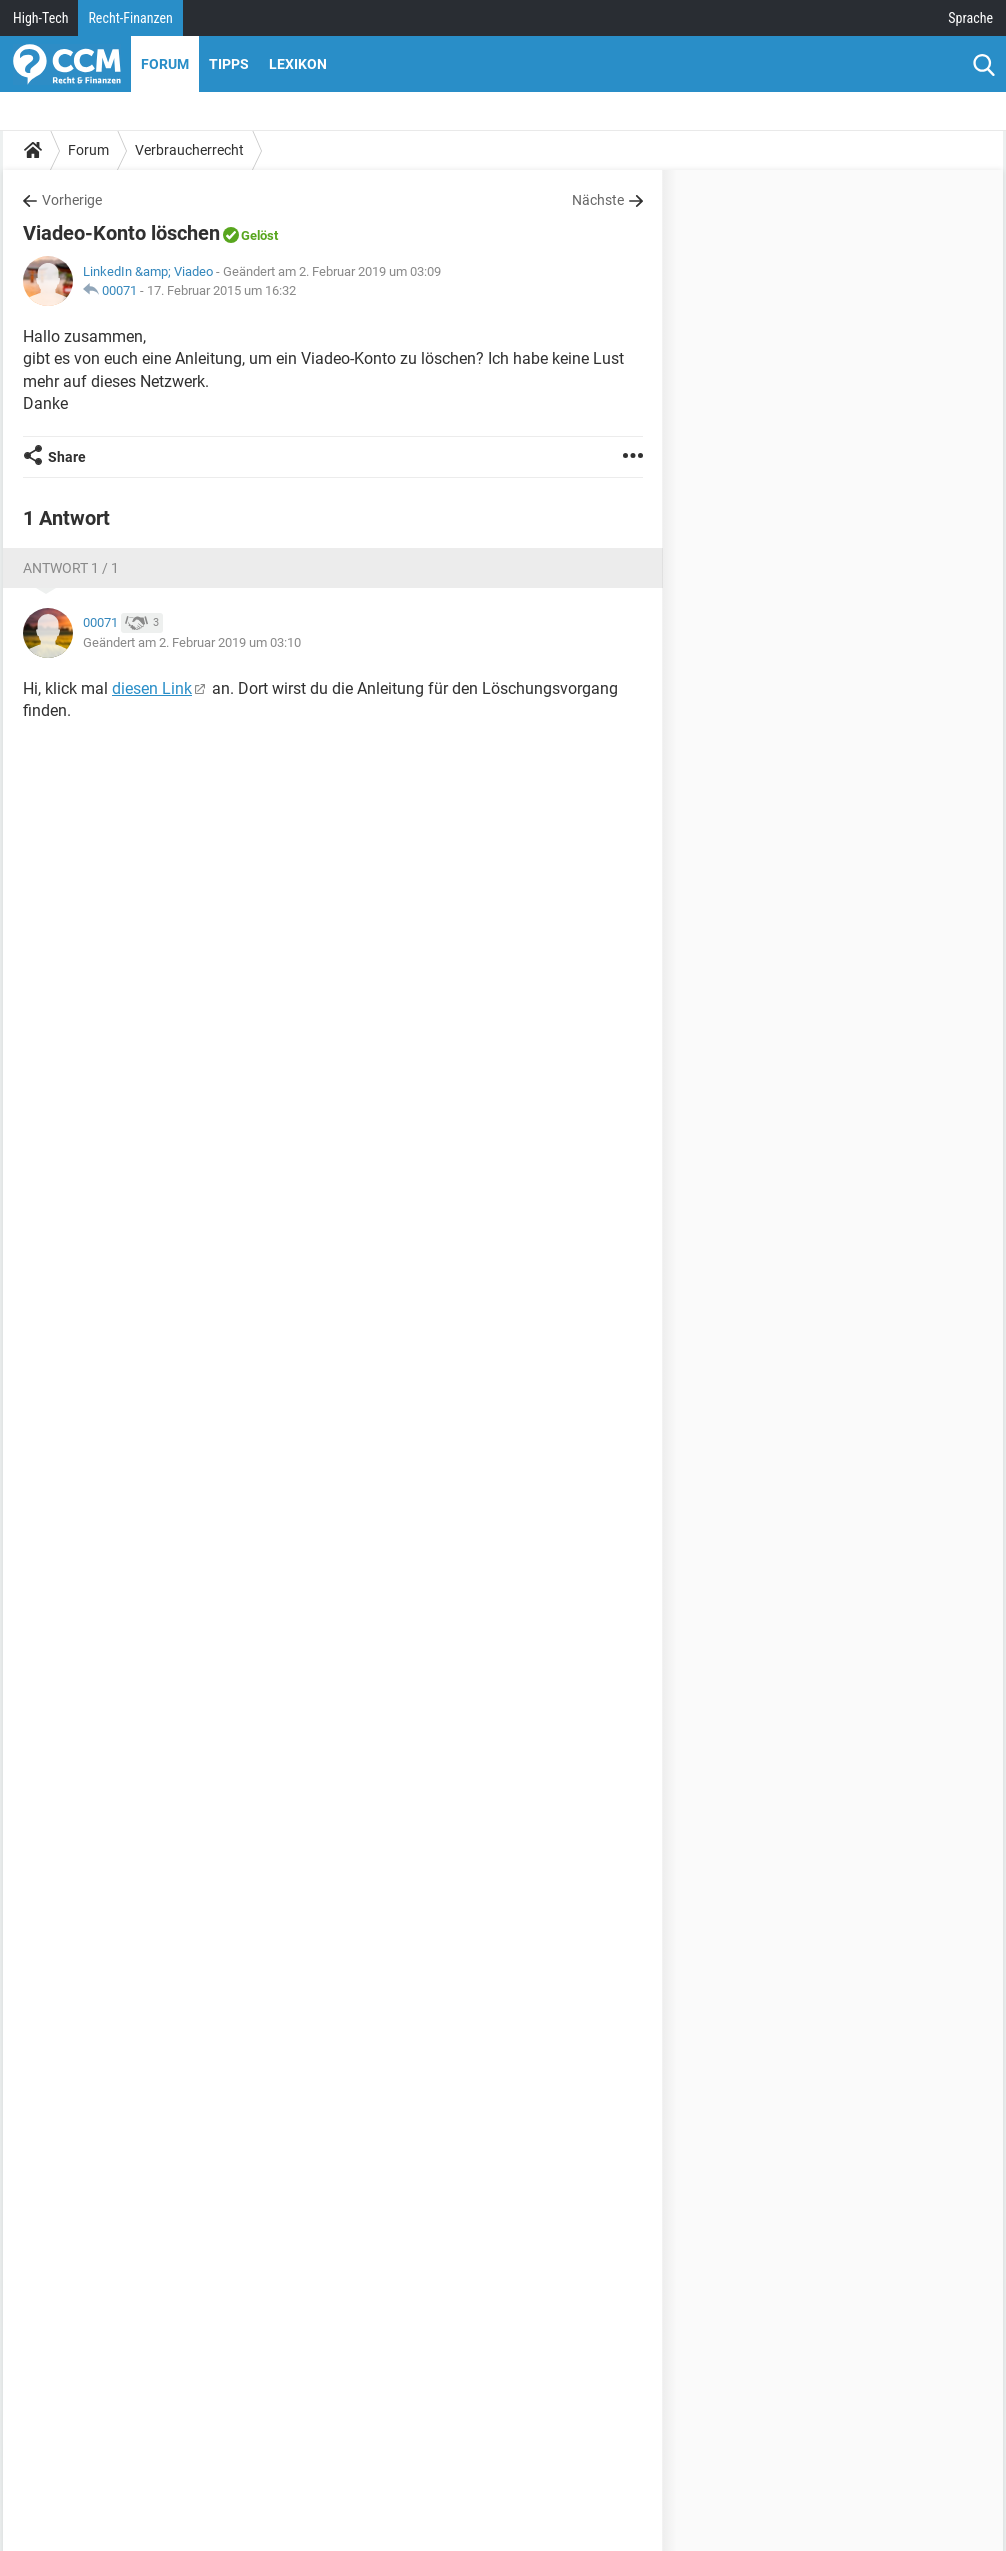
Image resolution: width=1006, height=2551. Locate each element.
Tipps (229, 64)
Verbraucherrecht (189, 150)
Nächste (598, 200)
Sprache (970, 18)
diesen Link (152, 688)
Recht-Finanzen (130, 18)
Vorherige (72, 200)
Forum (165, 64)
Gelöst (259, 235)
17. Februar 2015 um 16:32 (221, 290)
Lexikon (298, 64)
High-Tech (40, 18)
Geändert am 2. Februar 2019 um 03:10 (192, 642)
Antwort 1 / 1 (71, 568)
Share (67, 457)
